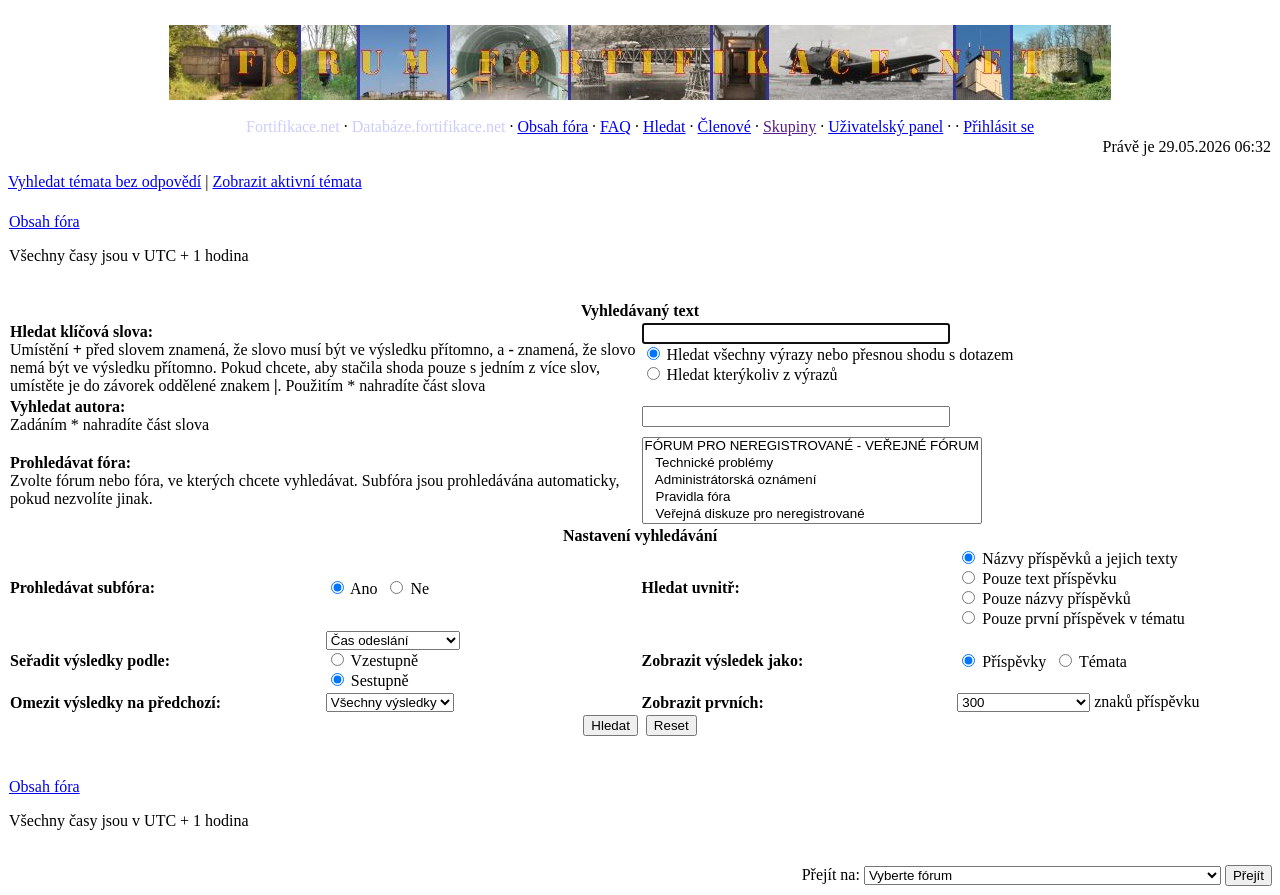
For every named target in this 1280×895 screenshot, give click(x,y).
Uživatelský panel (885, 126)
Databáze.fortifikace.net (429, 126)
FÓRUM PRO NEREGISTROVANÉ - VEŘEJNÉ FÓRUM (812, 446)
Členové (724, 126)
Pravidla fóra (812, 497)
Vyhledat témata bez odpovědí (104, 181)
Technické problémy (812, 463)
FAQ (615, 126)
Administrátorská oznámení (812, 480)
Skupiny (789, 126)
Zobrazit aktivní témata (286, 181)
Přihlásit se (998, 126)
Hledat (664, 126)
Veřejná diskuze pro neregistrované (812, 514)
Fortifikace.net (293, 126)
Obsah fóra (552, 126)
